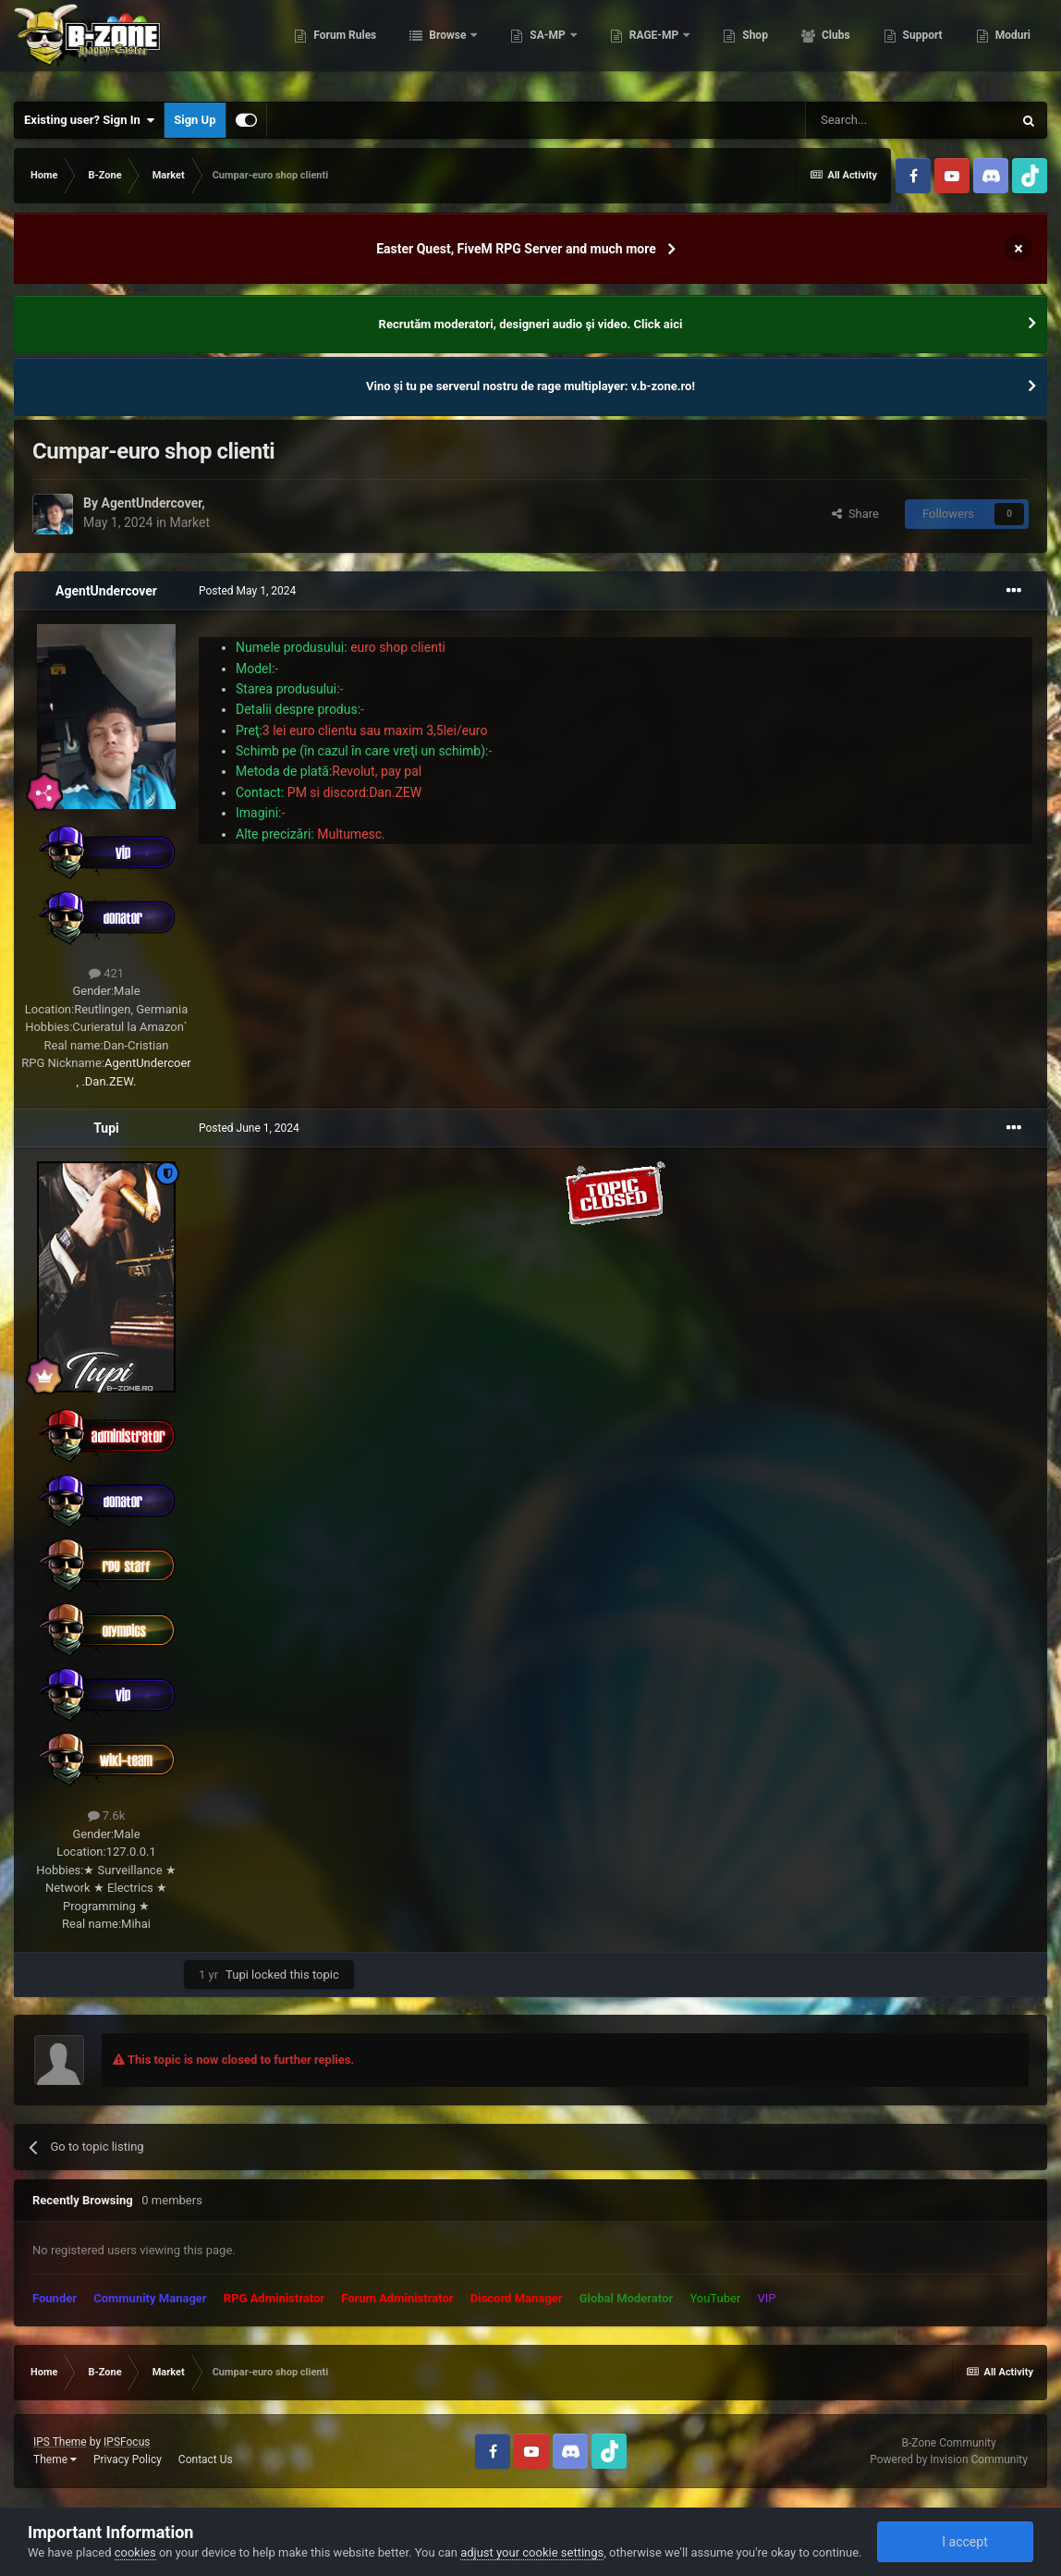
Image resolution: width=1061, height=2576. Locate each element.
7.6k (107, 1815)
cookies (135, 2552)
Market (190, 522)
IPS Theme (60, 2441)
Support (919, 46)
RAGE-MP (652, 46)
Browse (446, 46)
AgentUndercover (151, 503)
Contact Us (205, 2459)
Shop (752, 46)
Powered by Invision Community (949, 2459)
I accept (954, 2541)
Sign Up (194, 120)
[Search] (908, 120)
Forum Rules (342, 46)
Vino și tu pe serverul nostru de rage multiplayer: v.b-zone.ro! (530, 386)
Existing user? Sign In (89, 120)
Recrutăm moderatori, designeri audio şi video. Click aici (531, 324)
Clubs (832, 46)
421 (106, 973)
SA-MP (546, 46)
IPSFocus (127, 2441)
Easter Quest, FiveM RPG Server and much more (516, 248)
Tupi (106, 1128)
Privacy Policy (127, 2459)
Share (855, 514)
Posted (247, 590)
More (1006, 46)
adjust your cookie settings (532, 2552)
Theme (55, 2459)
